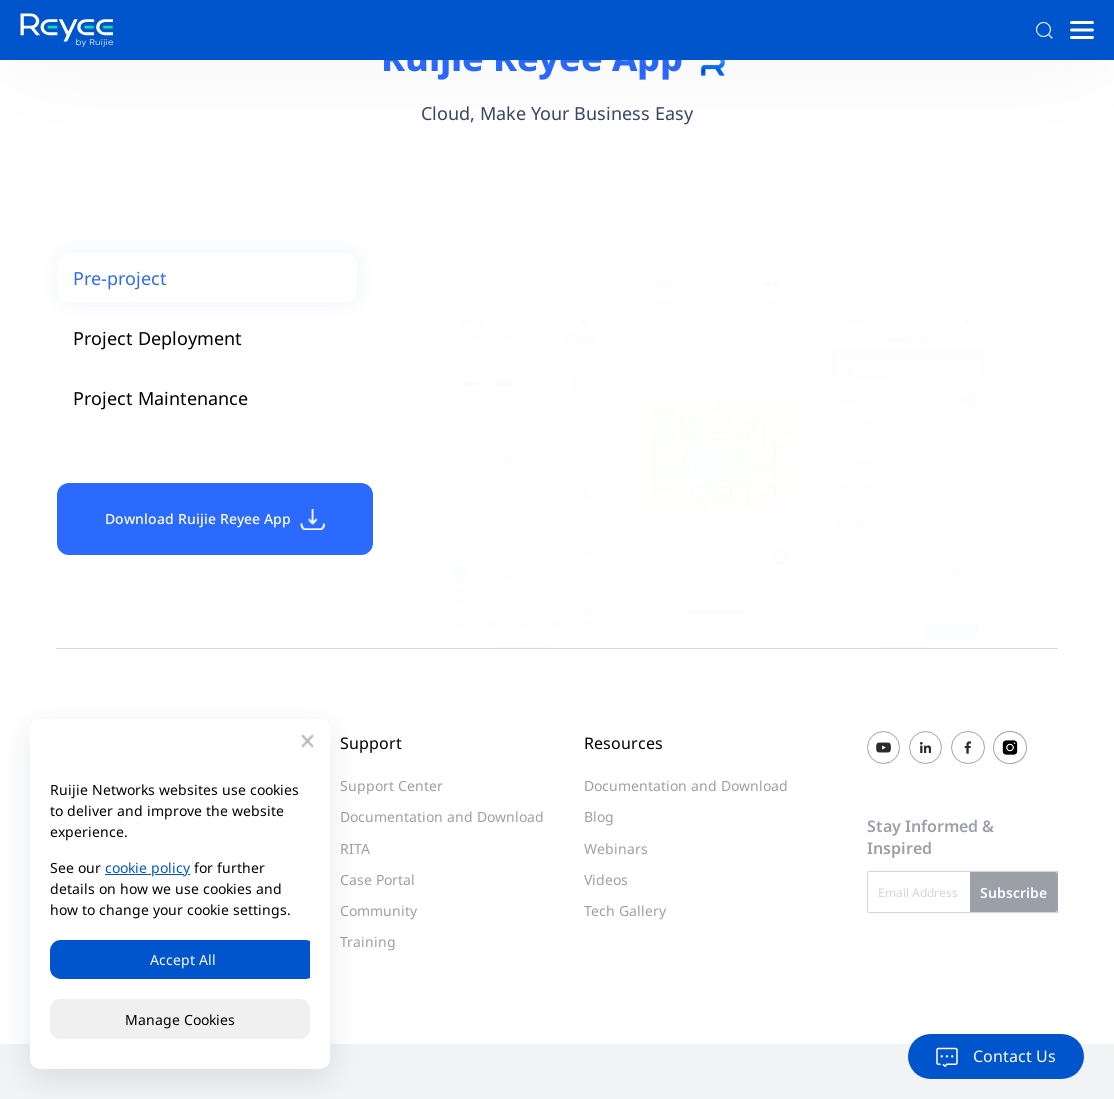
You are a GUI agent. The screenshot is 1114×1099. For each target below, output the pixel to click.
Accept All (180, 959)
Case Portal (377, 879)
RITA (355, 848)
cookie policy (147, 866)
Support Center (391, 785)
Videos (606, 879)
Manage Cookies (180, 1019)
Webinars (616, 848)
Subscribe (1013, 891)
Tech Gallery (625, 910)
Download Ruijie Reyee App (215, 519)
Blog (599, 816)
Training (368, 941)
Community (378, 910)
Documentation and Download (442, 816)
